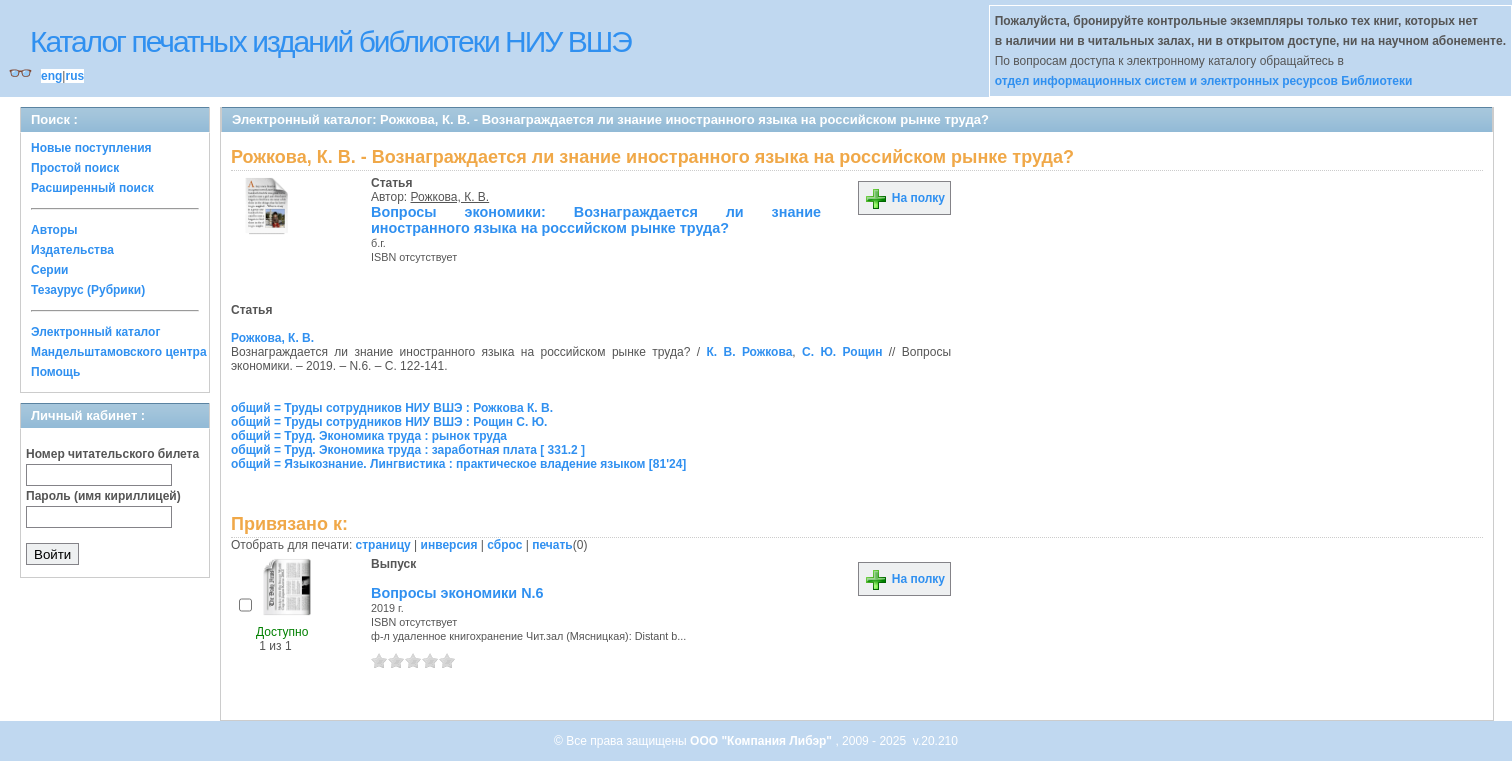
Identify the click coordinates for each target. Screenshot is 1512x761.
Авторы (54, 230)
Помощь (55, 372)
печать (552, 545)
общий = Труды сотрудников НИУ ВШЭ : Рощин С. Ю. (389, 422)
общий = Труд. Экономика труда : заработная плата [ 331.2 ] (408, 450)
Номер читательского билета (112, 454)
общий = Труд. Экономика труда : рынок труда (369, 436)
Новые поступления (91, 148)
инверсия (449, 545)
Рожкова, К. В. (450, 197)
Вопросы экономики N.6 (457, 593)
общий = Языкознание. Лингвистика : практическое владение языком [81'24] (458, 464)
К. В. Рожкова (749, 352)
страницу (383, 545)
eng (51, 76)
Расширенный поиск (92, 188)
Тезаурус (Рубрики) (88, 290)
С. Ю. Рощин (842, 352)
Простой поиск (75, 168)
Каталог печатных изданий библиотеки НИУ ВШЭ (330, 41)
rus (74, 76)
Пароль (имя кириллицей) (103, 496)
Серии (49, 270)
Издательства (72, 250)
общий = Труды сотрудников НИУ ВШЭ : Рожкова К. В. (392, 408)
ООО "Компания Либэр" (762, 741)
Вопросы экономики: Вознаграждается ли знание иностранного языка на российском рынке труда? (596, 220)
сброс (504, 545)
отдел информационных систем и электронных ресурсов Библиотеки (1204, 81)
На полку (904, 198)
